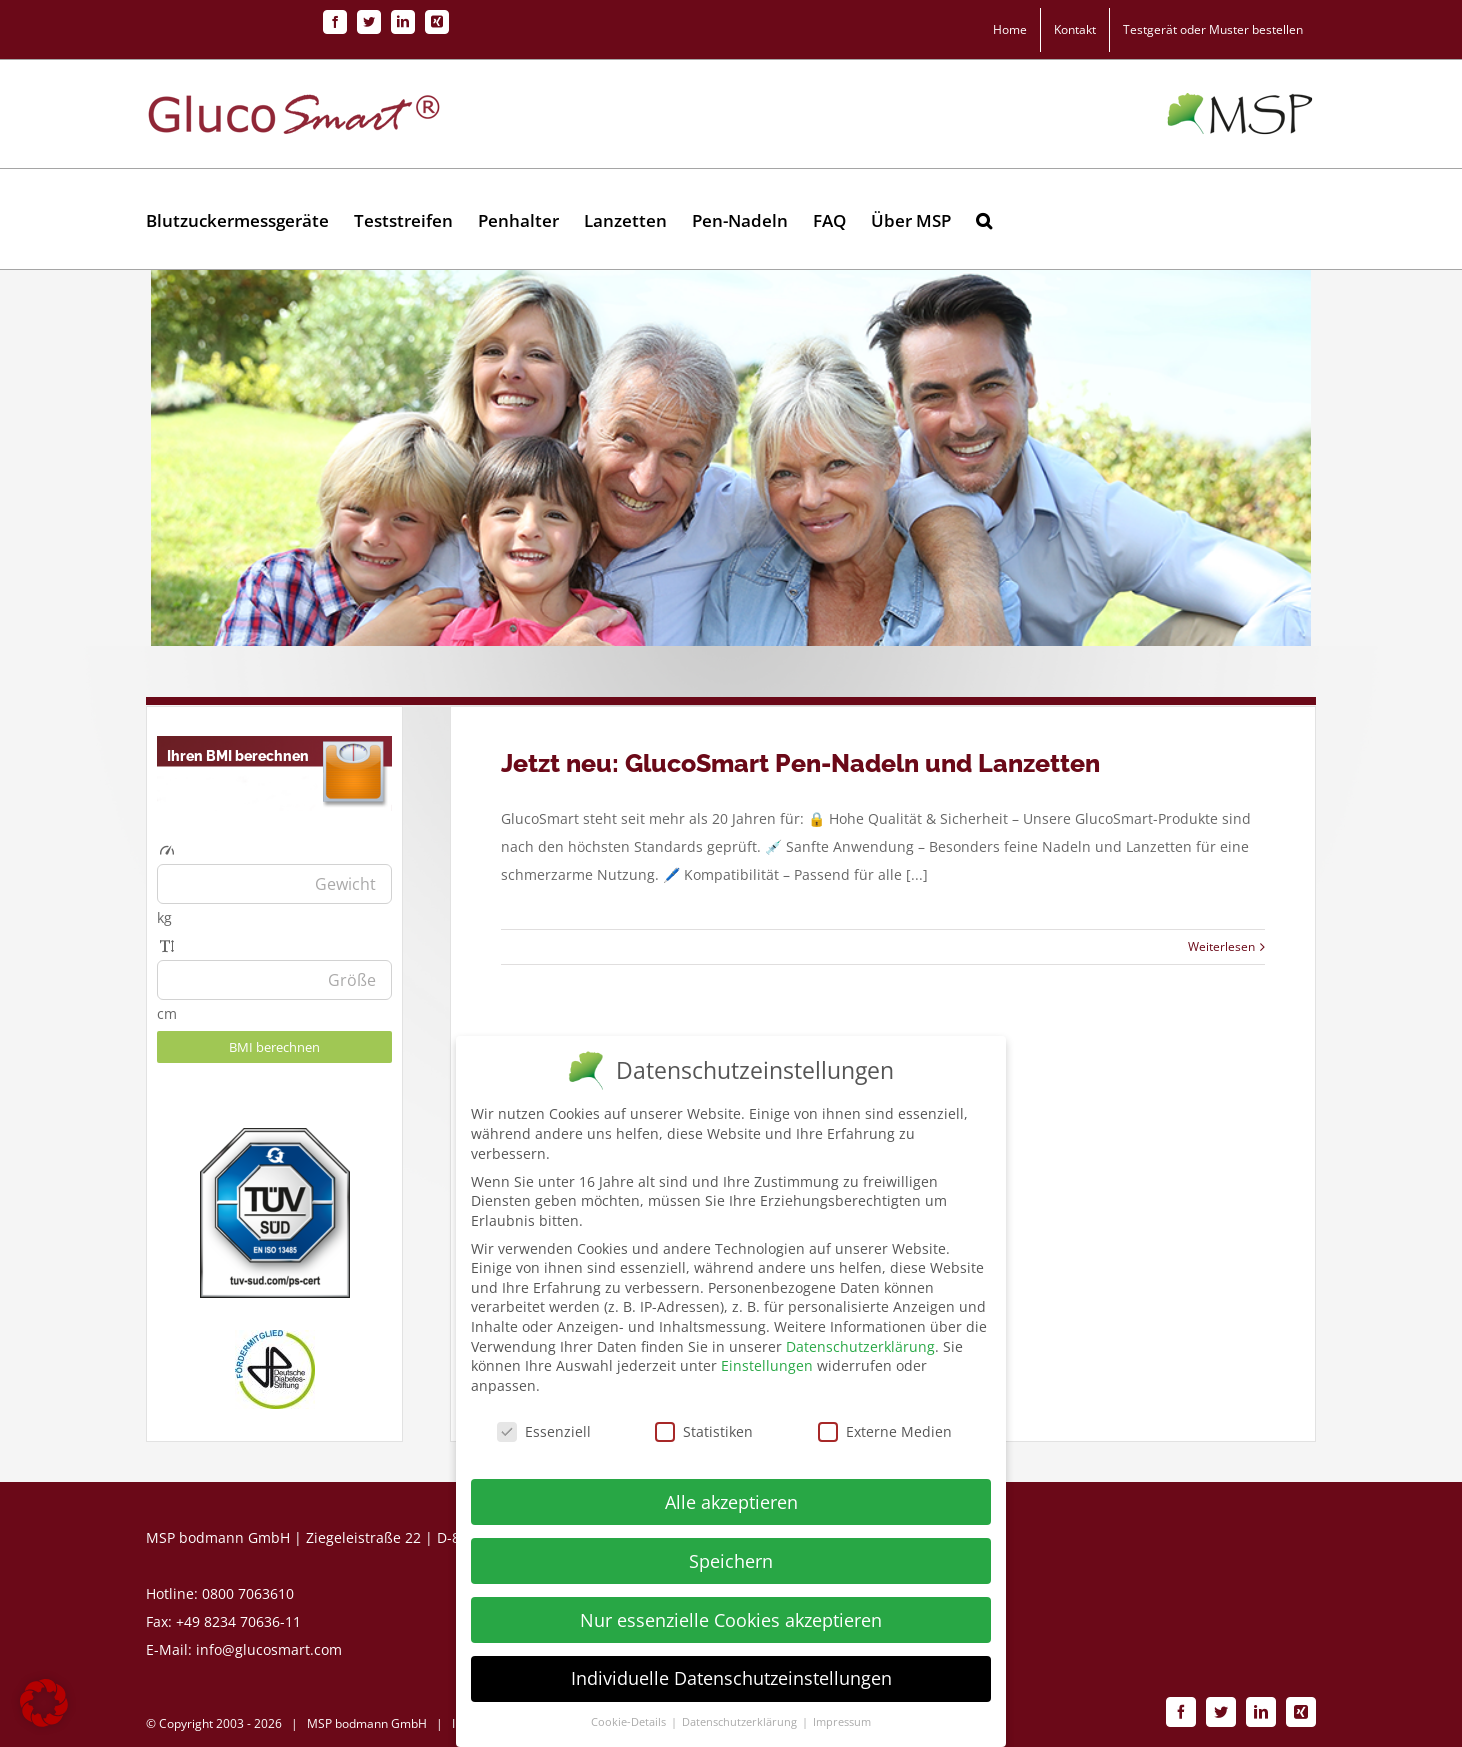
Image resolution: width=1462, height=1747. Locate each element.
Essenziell (544, 1433)
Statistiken (704, 1433)
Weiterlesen (1221, 946)
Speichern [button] (731, 1563)
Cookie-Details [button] (630, 1725)
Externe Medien (885, 1433)
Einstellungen (767, 1368)
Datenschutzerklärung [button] (741, 1725)
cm (167, 1013)
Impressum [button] (842, 1725)
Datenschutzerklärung (860, 1348)
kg (164, 917)
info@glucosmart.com (269, 1649)
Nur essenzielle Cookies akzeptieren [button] (731, 1622)
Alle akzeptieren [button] (731, 1504)
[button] (984, 219)
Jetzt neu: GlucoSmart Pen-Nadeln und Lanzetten (800, 763)
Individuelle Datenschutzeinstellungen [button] (731, 1681)
